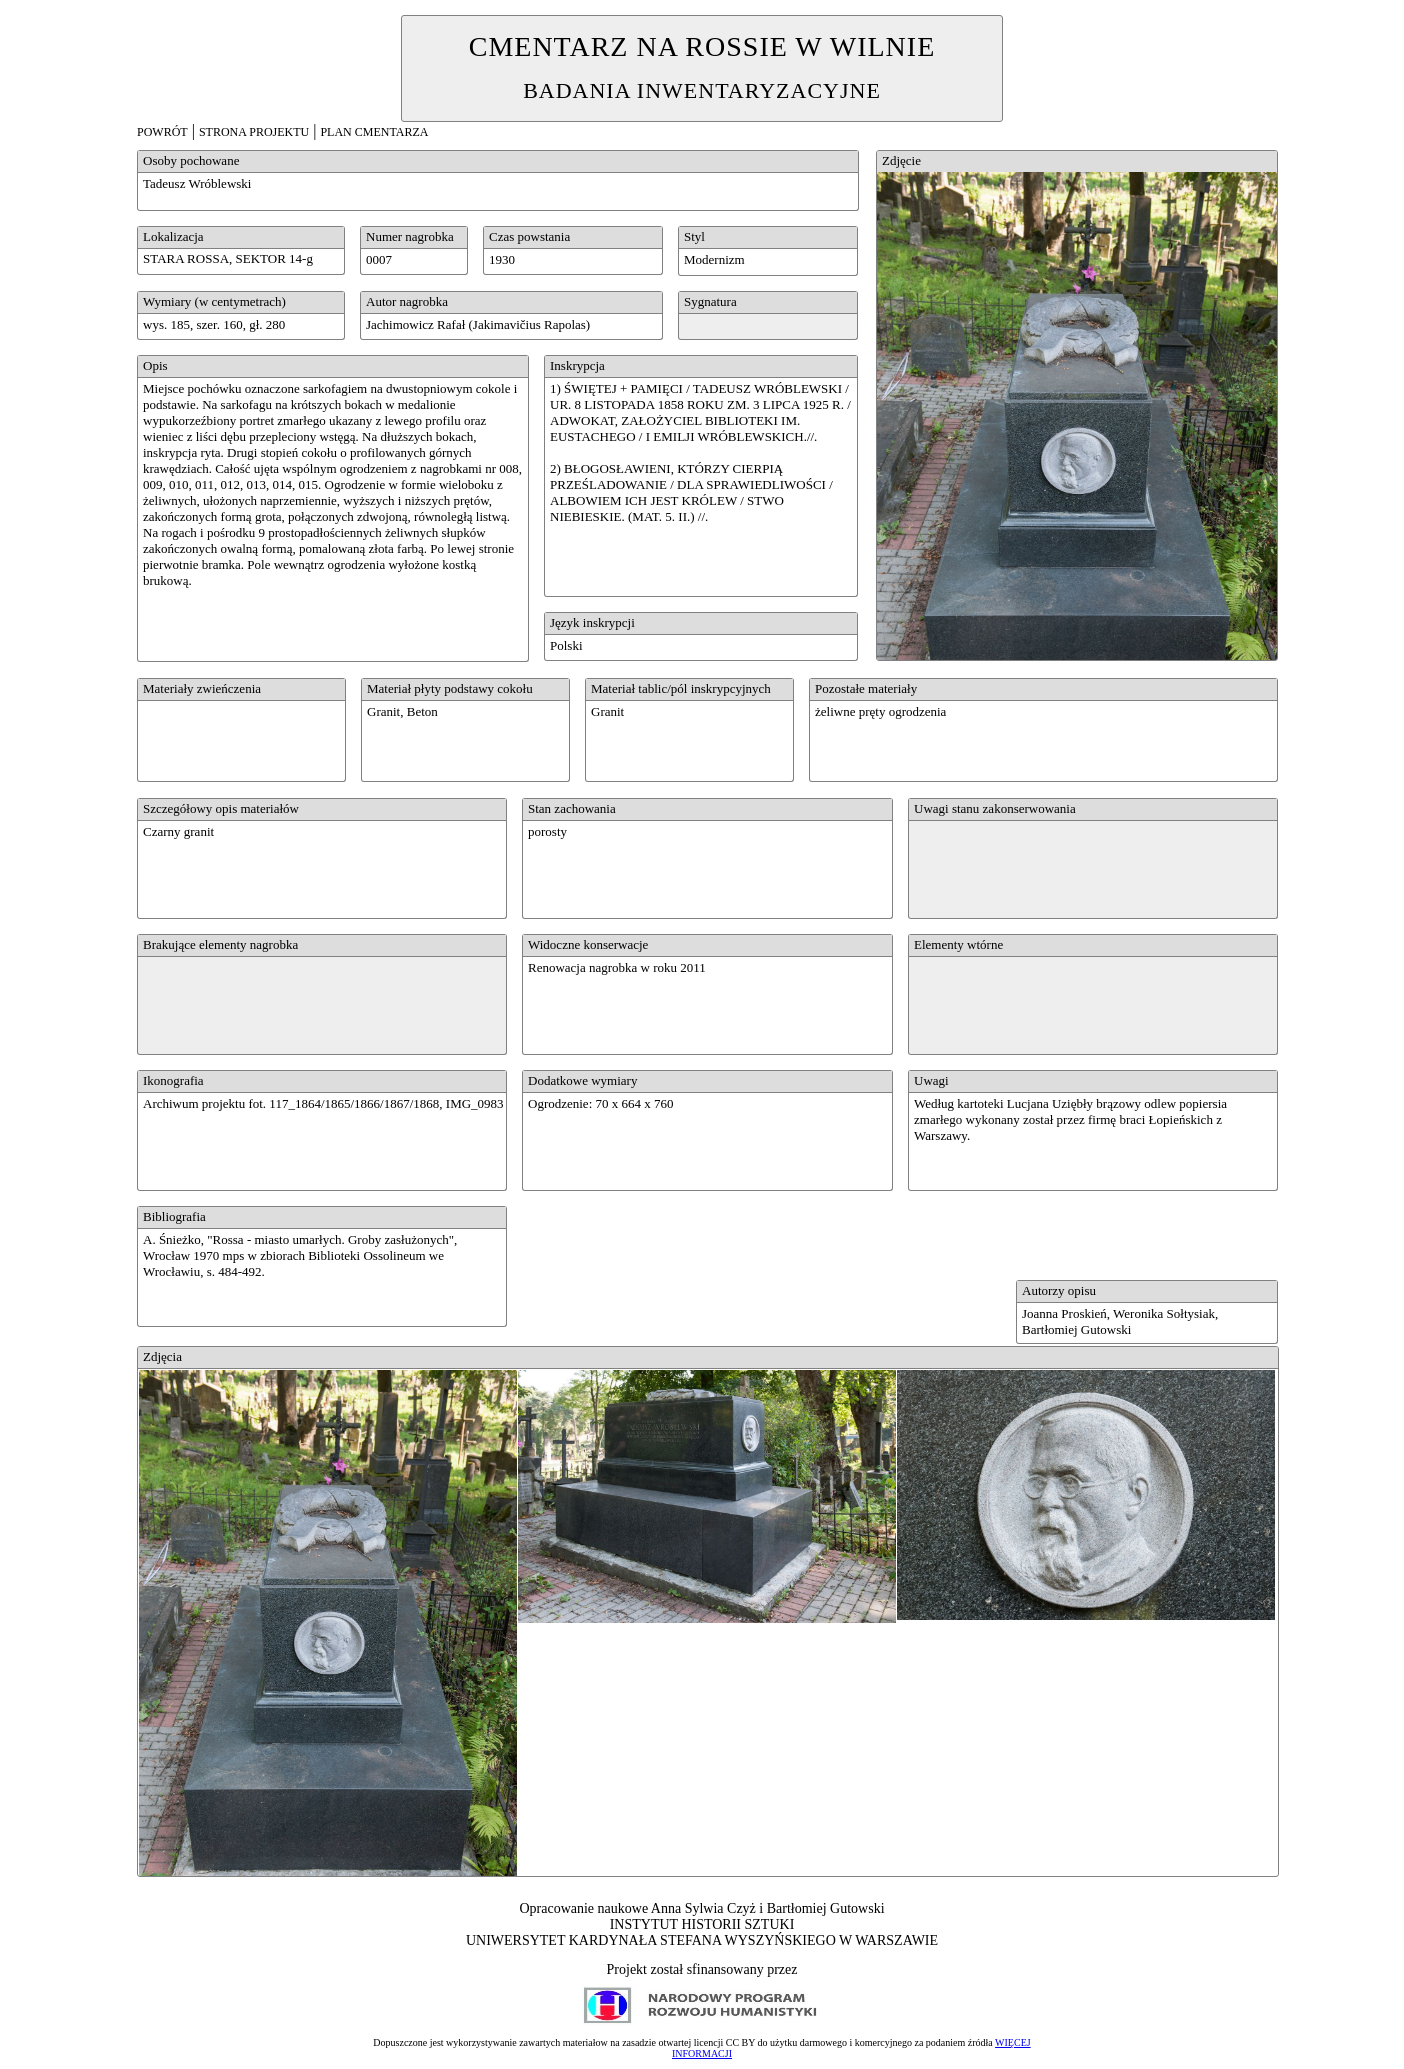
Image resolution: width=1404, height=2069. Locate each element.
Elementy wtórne (958, 944)
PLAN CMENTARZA (374, 132)
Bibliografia (174, 1216)
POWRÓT (162, 132)
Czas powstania (529, 236)
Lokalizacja (173, 236)
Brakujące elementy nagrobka (220, 944)
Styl (694, 236)
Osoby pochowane (191, 160)
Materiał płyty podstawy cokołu (450, 688)
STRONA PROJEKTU (254, 132)
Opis (155, 365)
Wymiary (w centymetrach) (214, 301)
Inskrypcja (577, 365)
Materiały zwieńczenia (202, 688)
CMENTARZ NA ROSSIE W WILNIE (702, 46)
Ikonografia (173, 1080)
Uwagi (931, 1080)
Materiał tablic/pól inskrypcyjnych (681, 688)
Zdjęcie (901, 160)
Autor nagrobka (407, 301)
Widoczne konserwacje (588, 944)
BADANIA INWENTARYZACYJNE (702, 90)
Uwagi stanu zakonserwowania (995, 808)
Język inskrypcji (592, 622)
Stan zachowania (572, 808)
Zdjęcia (162, 1356)
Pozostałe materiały (866, 688)
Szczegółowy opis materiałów (221, 808)
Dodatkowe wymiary (582, 1080)
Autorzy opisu (1059, 1290)
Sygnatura (710, 301)
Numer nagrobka (410, 236)
